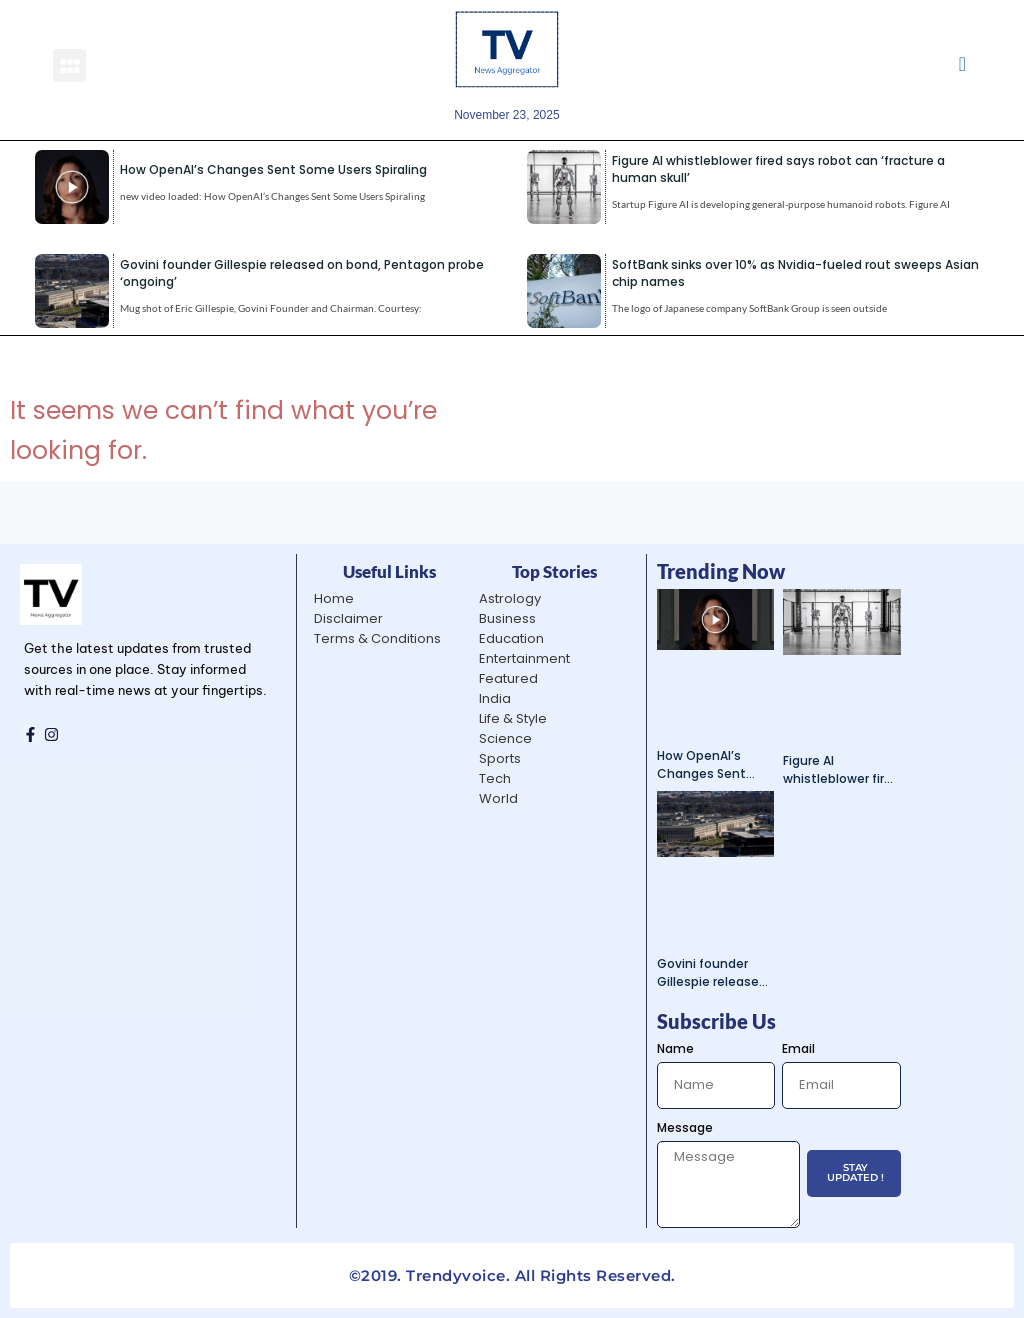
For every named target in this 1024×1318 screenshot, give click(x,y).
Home (334, 598)
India (495, 698)
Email (798, 1048)
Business (507, 618)
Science (505, 738)
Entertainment (524, 658)
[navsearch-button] (962, 65)
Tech (495, 778)
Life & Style (513, 718)
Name (675, 1048)
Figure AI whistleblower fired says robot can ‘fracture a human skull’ (841, 770)
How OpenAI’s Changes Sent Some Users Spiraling (273, 169)
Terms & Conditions (377, 638)
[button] (69, 65)
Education (511, 638)
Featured (508, 678)
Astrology (510, 598)
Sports (500, 758)
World (498, 798)
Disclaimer (348, 618)
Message (685, 1127)
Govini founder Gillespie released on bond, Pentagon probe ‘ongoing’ (712, 973)
